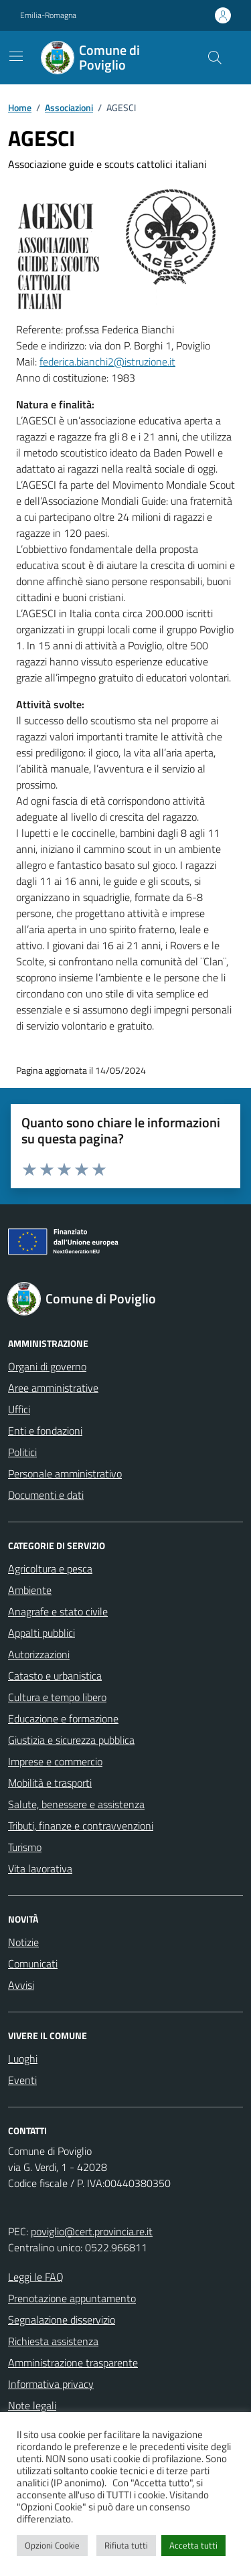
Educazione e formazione (63, 1718)
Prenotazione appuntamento (72, 2298)
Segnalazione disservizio (61, 2320)
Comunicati (33, 1963)
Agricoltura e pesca (50, 1568)
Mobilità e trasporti (50, 1783)
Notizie (23, 1942)
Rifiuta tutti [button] (126, 2545)
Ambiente (30, 1590)
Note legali (32, 2405)
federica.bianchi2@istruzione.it (107, 361)
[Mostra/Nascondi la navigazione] (16, 56)
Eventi (22, 2080)
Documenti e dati (46, 1495)
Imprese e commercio (55, 1761)
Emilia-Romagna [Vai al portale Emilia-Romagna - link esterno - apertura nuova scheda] (48, 15)
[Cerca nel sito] (215, 58)
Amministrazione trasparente (73, 2362)
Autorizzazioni (39, 1654)
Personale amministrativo (65, 1473)
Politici (22, 1452)
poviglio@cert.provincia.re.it (92, 2231)
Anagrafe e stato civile (58, 1611)
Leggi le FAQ (36, 2277)
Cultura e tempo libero (57, 1697)
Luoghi (22, 2058)
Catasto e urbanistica (55, 1676)
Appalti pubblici (41, 1633)
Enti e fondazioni (45, 1431)
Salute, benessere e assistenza (76, 1804)
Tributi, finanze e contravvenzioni (80, 1826)
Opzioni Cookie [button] (52, 2545)
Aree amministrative (53, 1388)
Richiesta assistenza (53, 2341)
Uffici (19, 1409)
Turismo (24, 1847)
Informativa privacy (51, 2384)
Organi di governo (47, 1366)
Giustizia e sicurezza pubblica (71, 1740)
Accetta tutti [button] (193, 2545)
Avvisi (21, 1985)
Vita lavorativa (40, 1868)
